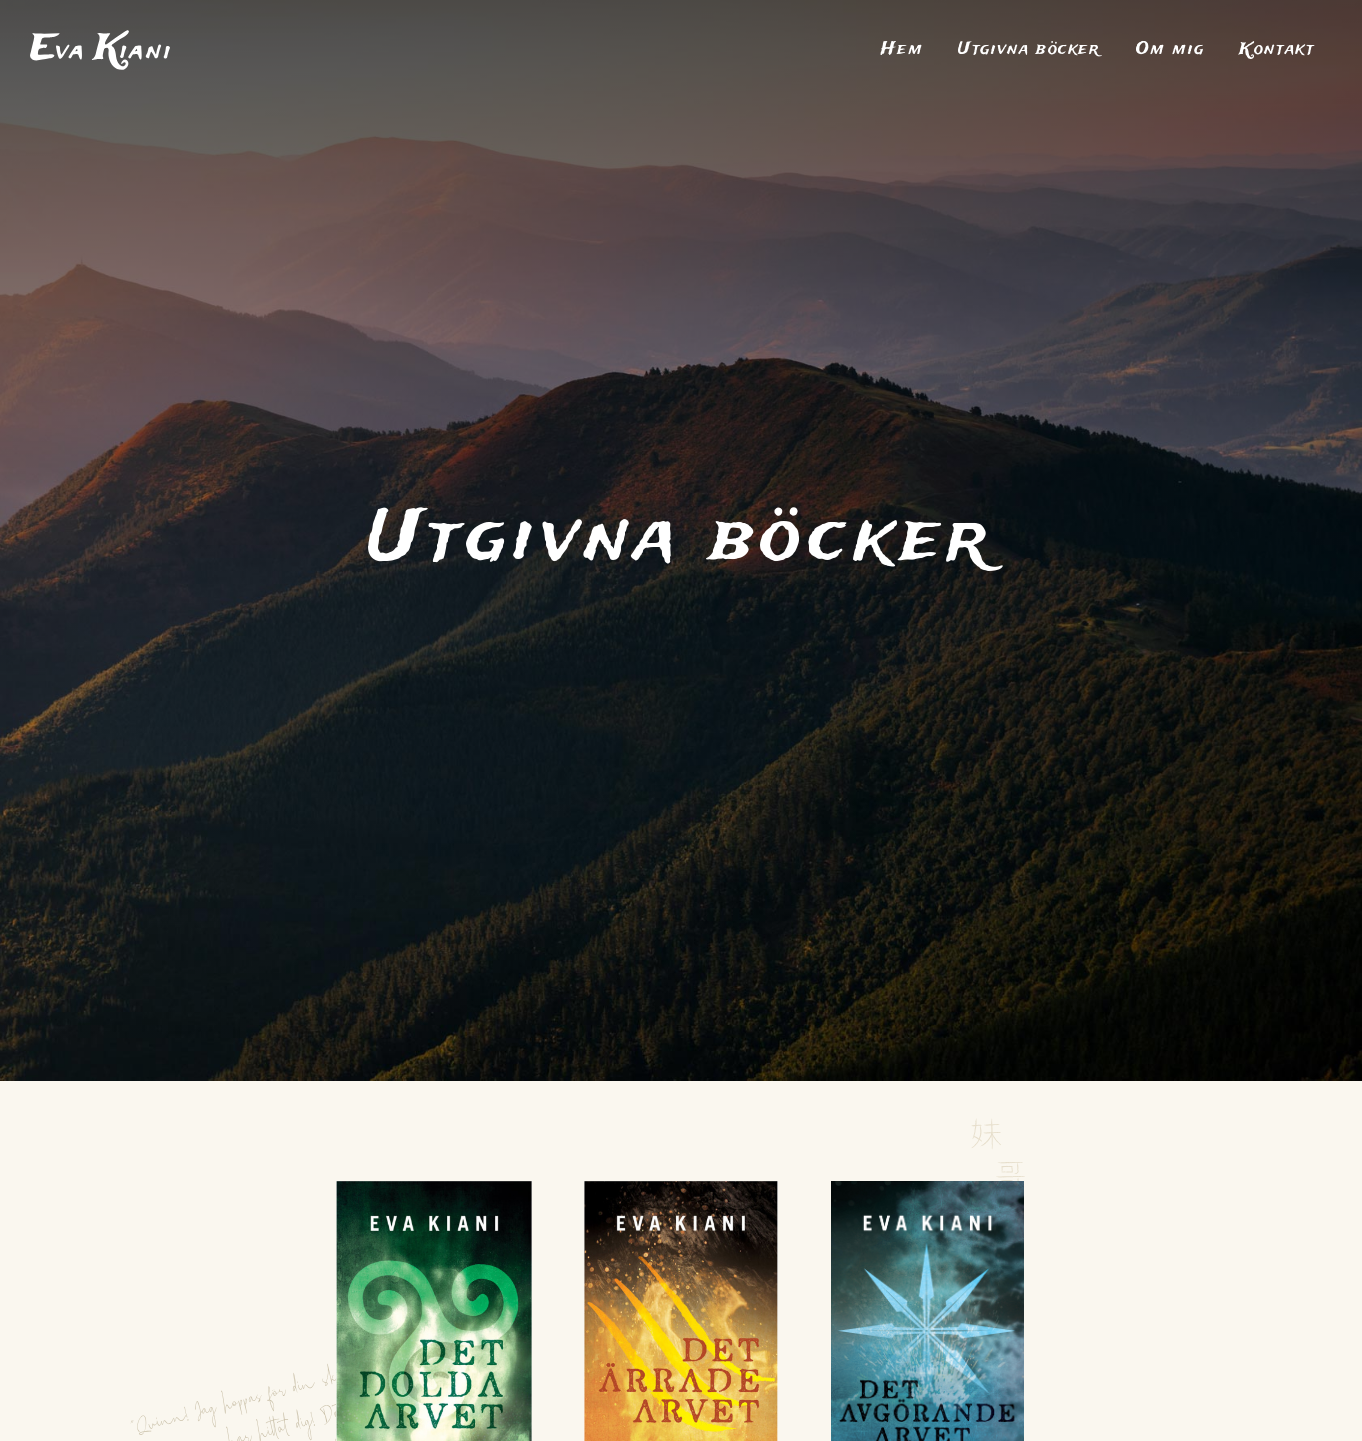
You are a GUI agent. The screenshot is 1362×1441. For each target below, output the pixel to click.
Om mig (1170, 50)
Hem (902, 50)
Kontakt (1276, 50)
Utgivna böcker (1028, 50)
